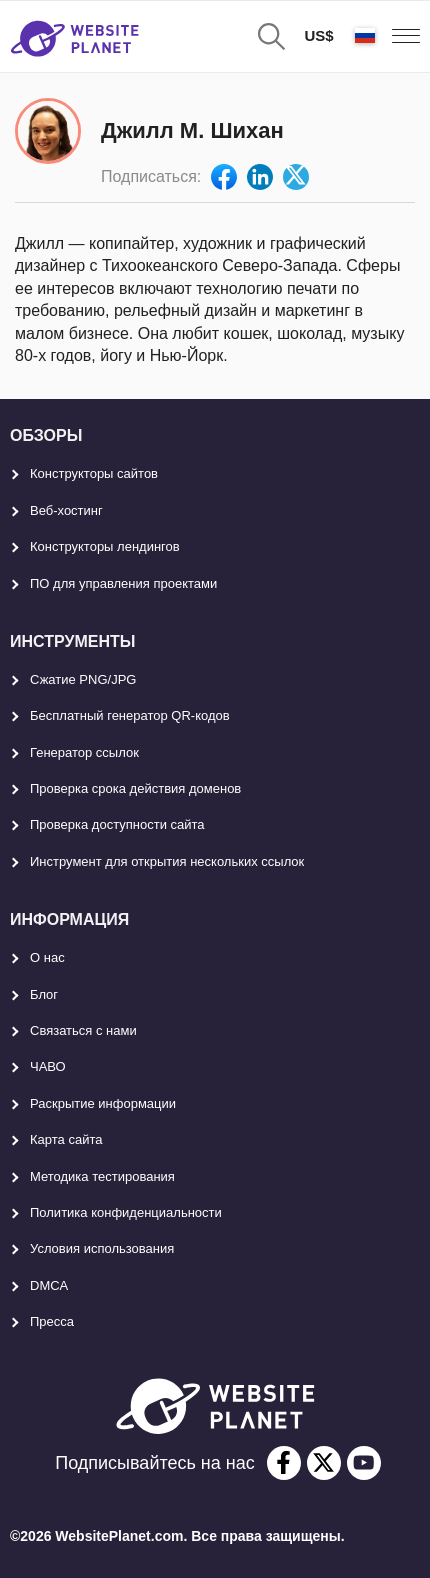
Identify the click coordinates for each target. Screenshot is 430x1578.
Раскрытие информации (103, 1103)
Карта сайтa (66, 1139)
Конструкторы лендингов (105, 546)
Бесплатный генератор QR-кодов (130, 715)
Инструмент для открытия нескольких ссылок (167, 861)
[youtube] (364, 1463)
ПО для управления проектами (123, 583)
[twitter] (324, 1463)
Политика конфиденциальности (126, 1212)
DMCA (49, 1285)
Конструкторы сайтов (94, 473)
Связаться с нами (83, 1030)
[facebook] (284, 1463)
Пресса (52, 1321)
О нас (47, 957)
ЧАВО (48, 1066)
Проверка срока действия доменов (135, 788)
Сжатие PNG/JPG (83, 679)
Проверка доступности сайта (117, 824)
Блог (44, 994)
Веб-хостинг (66, 510)
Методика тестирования (102, 1176)
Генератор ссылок (84, 752)
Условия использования (102, 1248)
